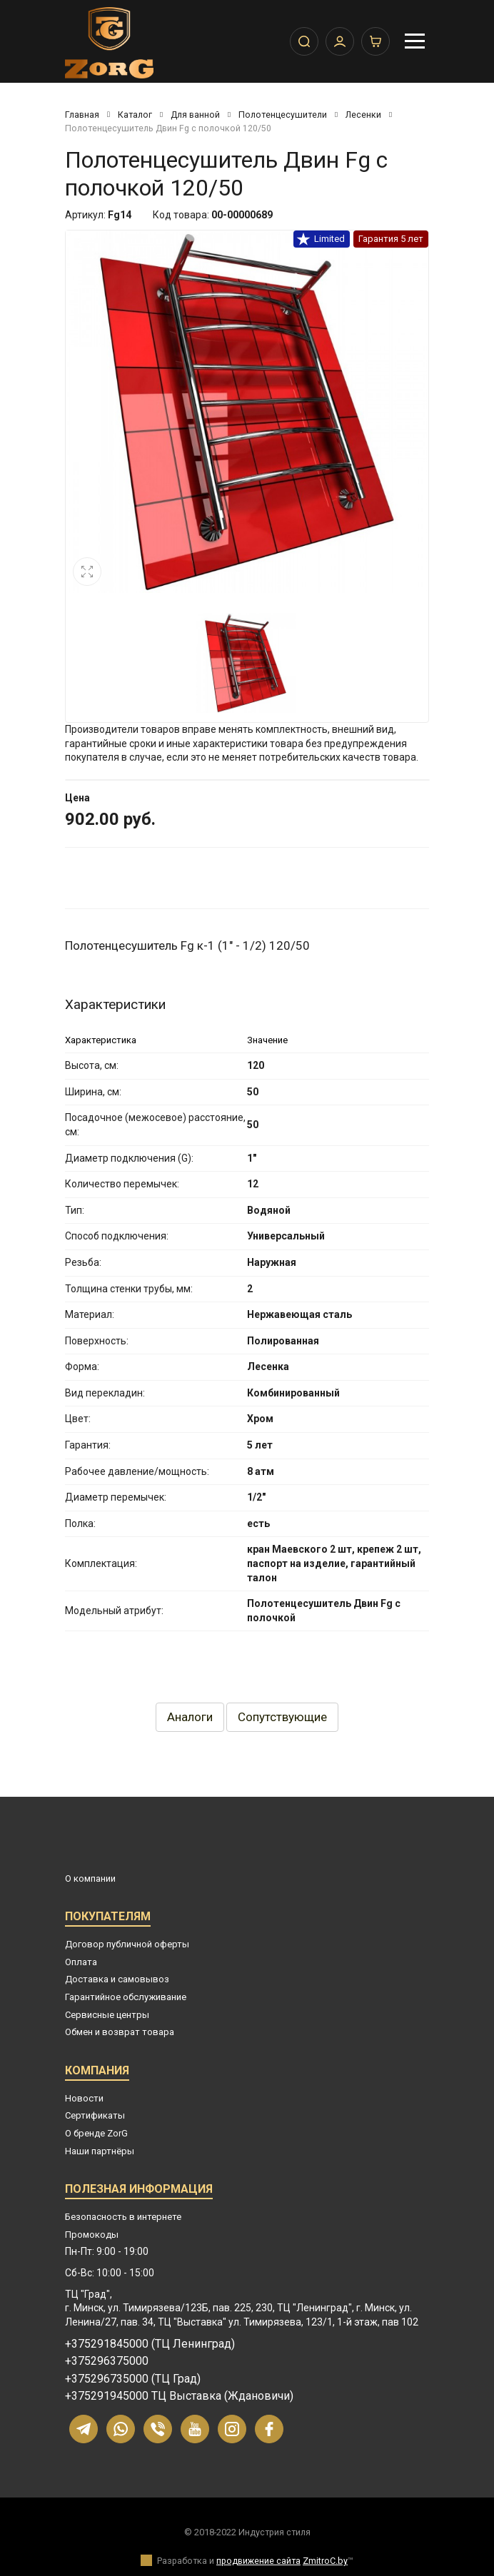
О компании (90, 1878)
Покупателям (108, 1918)
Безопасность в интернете (123, 2216)
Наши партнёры (99, 2151)
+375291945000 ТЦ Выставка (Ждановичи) (179, 2396)
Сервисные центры (107, 2014)
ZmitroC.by (325, 2560)
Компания (97, 2072)
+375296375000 (106, 2361)
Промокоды (92, 2234)
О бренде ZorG (96, 2133)
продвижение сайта (258, 2560)
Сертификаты (95, 2115)
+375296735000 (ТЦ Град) (133, 2379)
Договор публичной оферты (127, 1944)
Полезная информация (139, 2191)
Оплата (81, 1962)
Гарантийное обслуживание (125, 1997)
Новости (84, 2098)
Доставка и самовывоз (117, 1979)
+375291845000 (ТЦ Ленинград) (150, 2344)
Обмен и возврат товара (119, 2032)
